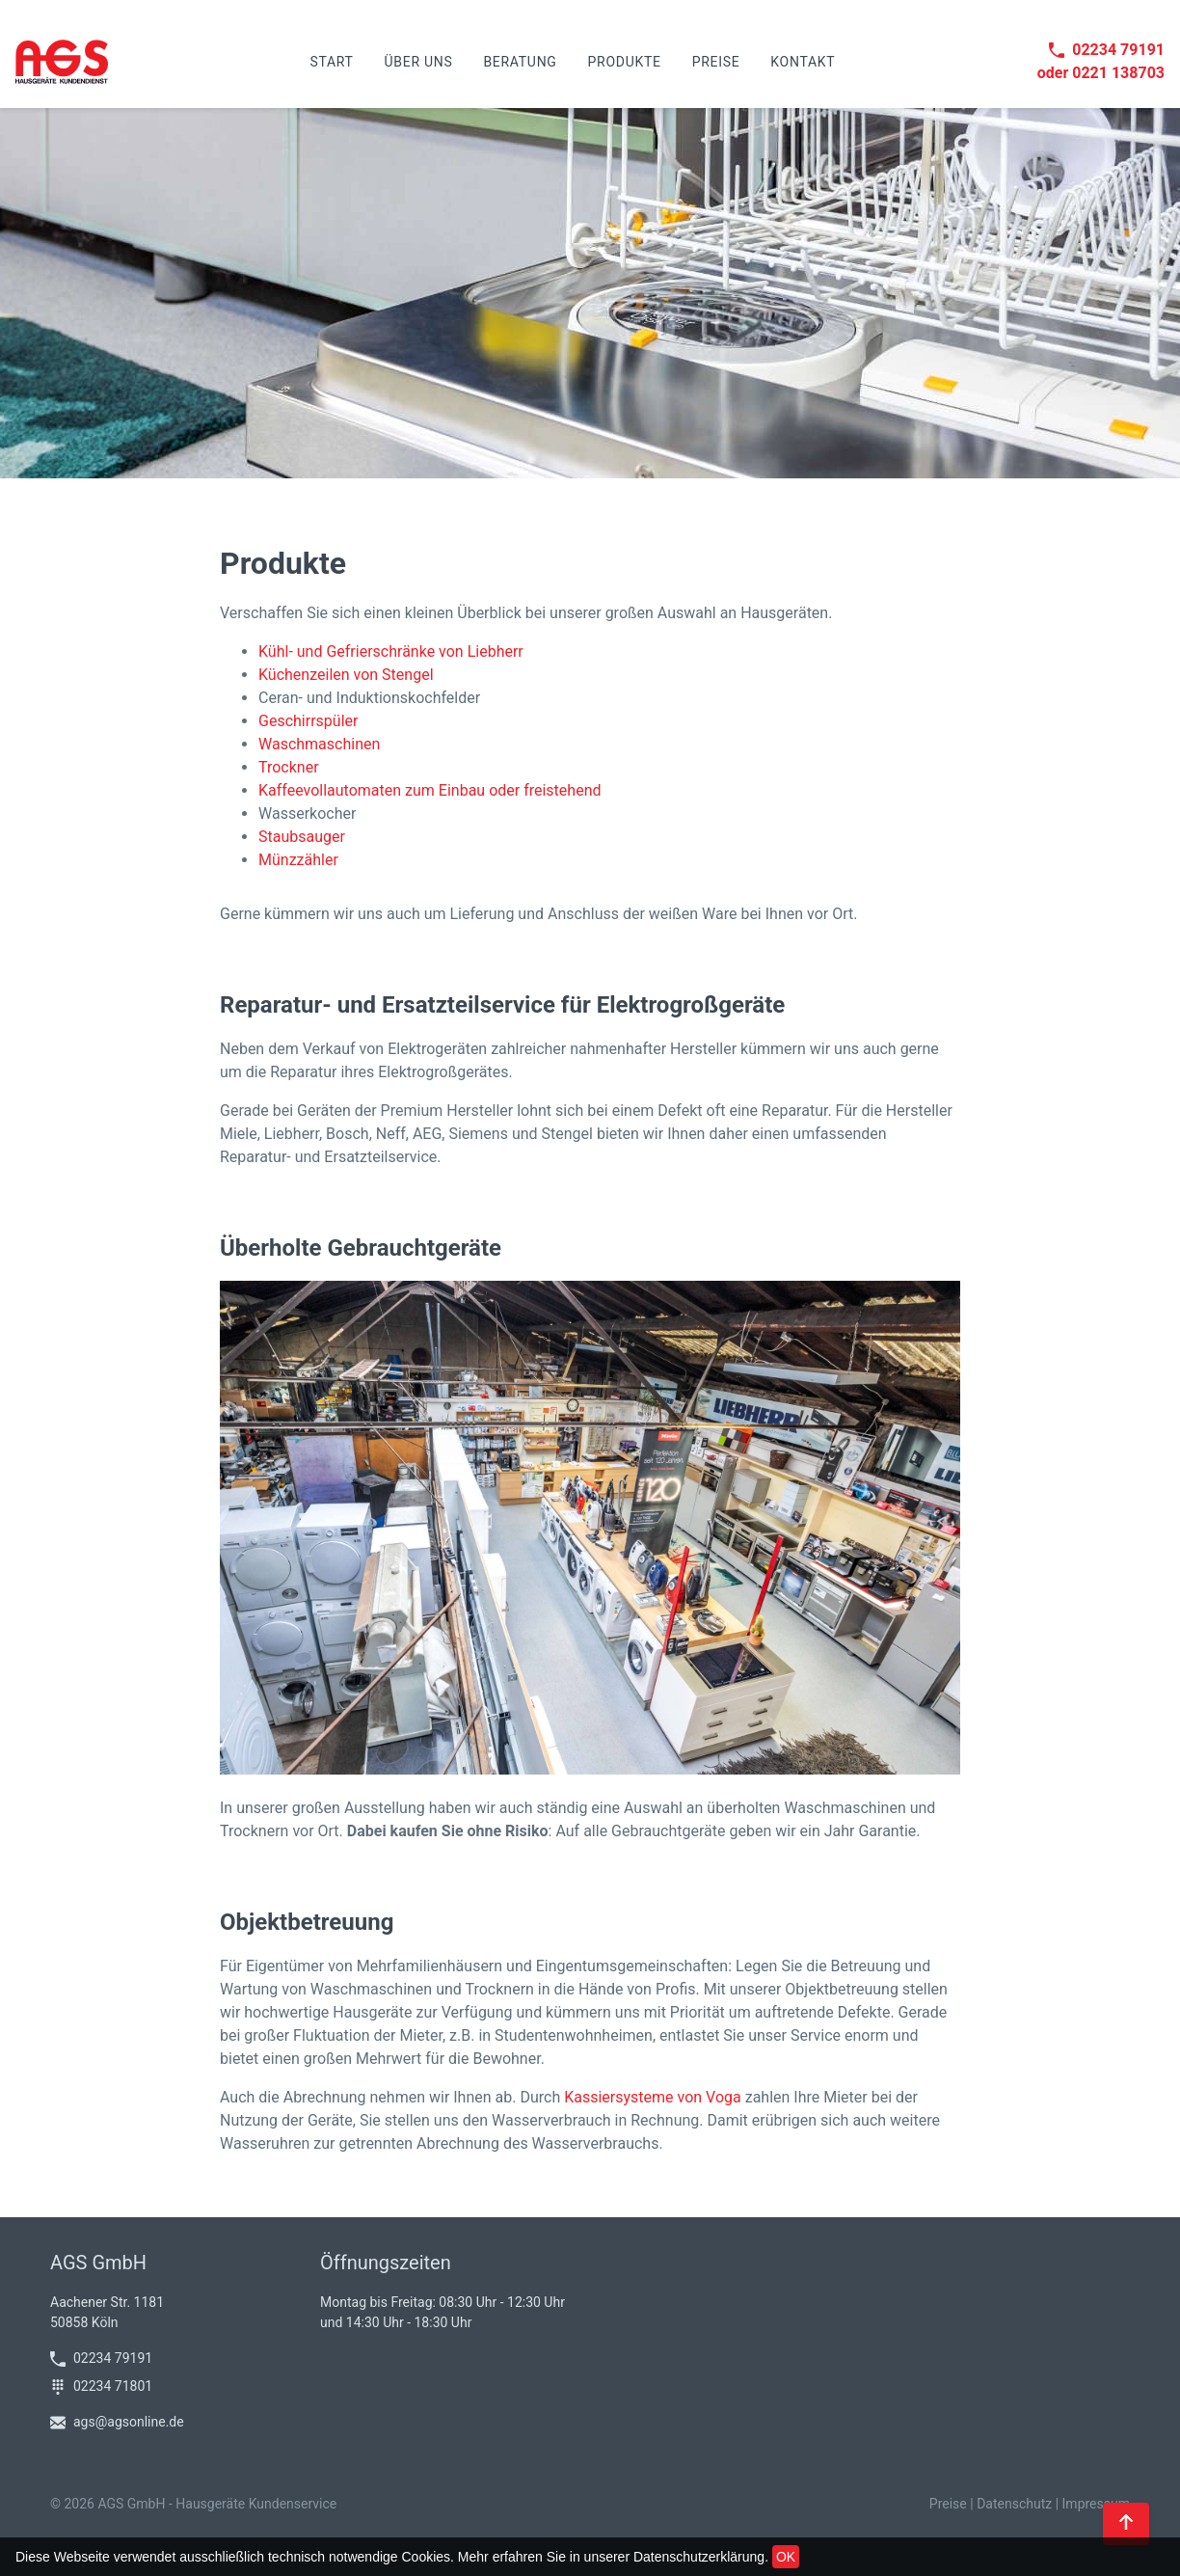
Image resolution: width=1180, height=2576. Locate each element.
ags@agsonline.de (117, 2422)
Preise (716, 61)
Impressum (1096, 2503)
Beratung (519, 61)
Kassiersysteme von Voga (652, 2097)
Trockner (288, 767)
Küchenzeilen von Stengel (346, 674)
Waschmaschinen (319, 744)
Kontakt (802, 61)
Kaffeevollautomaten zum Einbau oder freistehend (430, 790)
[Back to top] (1126, 2524)
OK (785, 2556)
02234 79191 (1107, 50)
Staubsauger (301, 836)
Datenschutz (1014, 2503)
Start (331, 61)
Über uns (419, 61)
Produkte (624, 61)
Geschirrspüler (308, 721)
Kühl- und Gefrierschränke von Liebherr (390, 651)
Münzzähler (298, 860)
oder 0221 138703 (1101, 73)
